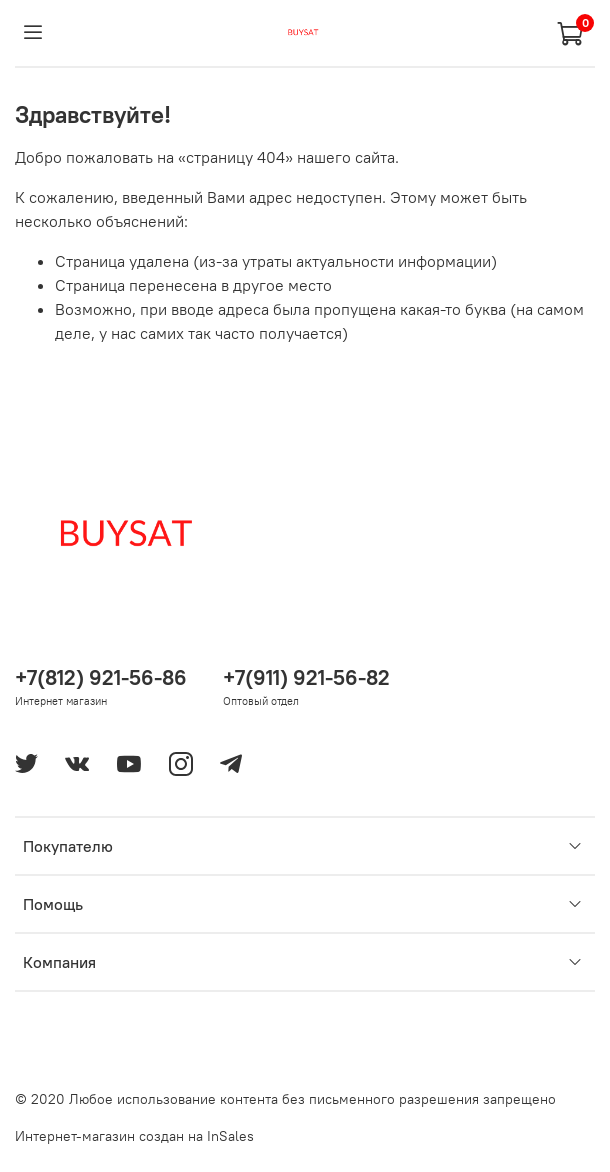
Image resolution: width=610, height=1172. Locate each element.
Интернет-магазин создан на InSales (134, 1136)
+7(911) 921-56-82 (306, 677)
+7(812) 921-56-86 (101, 677)
